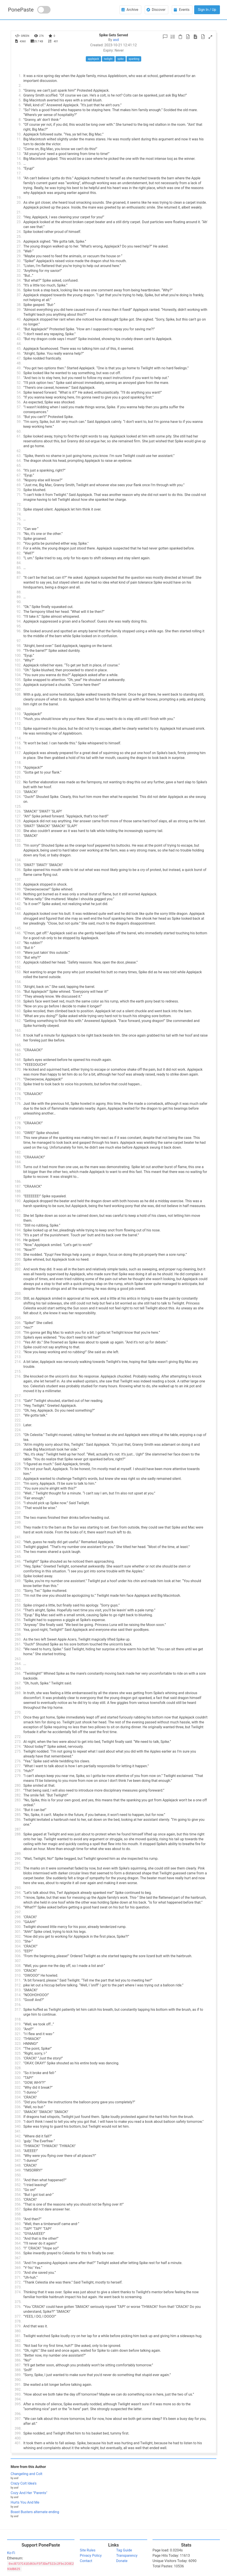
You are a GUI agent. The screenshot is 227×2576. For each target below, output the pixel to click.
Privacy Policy (91, 2555)
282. (18, 1795)
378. (18, 2321)
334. (18, 2097)
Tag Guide (124, 2550)
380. (18, 2331)
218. (18, 1401)
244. (18, 1552)
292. (18, 1868)
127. (18, 816)
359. (18, 2219)
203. (18, 1293)
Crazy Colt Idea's (24, 2483)
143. (18, 909)
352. (18, 2185)
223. (18, 1425)
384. (18, 2350)
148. (18, 948)
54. (19, 392)
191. (18, 1211)
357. (18, 2209)
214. (18, 1362)
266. (18, 1673)
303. (18, 1941)
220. (18, 1410)
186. (18, 1181)
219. (18, 1405)
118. (18, 763)
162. (18, 1021)
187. (18, 1186)
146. (18, 933)
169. (18, 1065)
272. (18, 1737)
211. (18, 1347)
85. (19, 568)
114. (18, 738)
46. (19, 353)
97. (19, 641)
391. (18, 2384)
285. (18, 1815)
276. (18, 1761)
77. (19, 529)
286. (18, 1819)
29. (19, 256)
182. (18, 1152)
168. (18, 1060)
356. (18, 2204)
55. (19, 397)
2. (20, 85)
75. (19, 519)
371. (18, 2277)
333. (18, 2092)
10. (19, 134)
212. (18, 1352)
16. (19, 168)
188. (18, 1191)
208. (18, 1332)
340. (18, 2126)
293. (18, 1888)
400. (18, 2438)
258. (18, 1630)
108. (18, 694)
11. (19, 139)
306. (18, 1956)
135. (18, 865)
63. (19, 456)
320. (18, 2029)
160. (18, 1011)
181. (18, 1138)
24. (19, 232)
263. (18, 1659)
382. (18, 2341)
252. (18, 1600)
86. (19, 573)
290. (18, 1858)
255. (18, 1615)
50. (19, 373)
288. (18, 1834)
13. (19, 154)
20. (19, 202)
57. (19, 407)
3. (20, 90)
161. (18, 1016)
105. (18, 680)
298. (18, 1917)
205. (18, 1318)
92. (19, 612)
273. (18, 1742)
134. (18, 860)
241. (18, 1537)
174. (18, 1094)
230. (18, 1479)
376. (18, 2307)
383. (18, 2346)
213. (18, 1357)
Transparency (126, 2555)
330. (18, 2078)
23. (19, 222)
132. (18, 840)
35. (19, 285)
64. (19, 461)
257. (18, 1625)
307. (18, 1961)
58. (19, 417)
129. (18, 826)
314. (18, 1995)
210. (18, 1342)
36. (19, 290)
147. (18, 943)
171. (18, 1079)
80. (19, 543)
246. (18, 1561)
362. (18, 2234)
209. (18, 1337)
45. (19, 348)
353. (18, 2190)
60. (19, 431)
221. (18, 1415)
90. (19, 602)
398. (18, 2428)
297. (18, 1912)
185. (18, 1167)
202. (18, 1269)
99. (19, 650)
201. (18, 1264)
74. (19, 514)
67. (19, 475)
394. (18, 2399)
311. (18, 1980)
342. (18, 2136)
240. (18, 1527)
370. (18, 2272)
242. (18, 1542)
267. (18, 1683)
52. (19, 383)
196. (18, 1240)
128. (18, 821)
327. (18, 2063)
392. (18, 2389)
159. (18, 1006)
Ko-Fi (11, 2553)
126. (18, 811)
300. (18, 1927)
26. (19, 241)
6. (20, 105)
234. (18, 1498)
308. (18, 1966)
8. (20, 120)
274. (18, 1746)
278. (18, 1771)
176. (18, 1103)
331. (18, 2083)
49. (19, 368)
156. (18, 991)
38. (19, 305)
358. (18, 2214)
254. (18, 1610)
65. (19, 465)
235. (18, 1503)
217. (18, 1396)
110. (18, 714)
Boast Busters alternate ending (35, 2512)
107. (18, 689)
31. (19, 266)
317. (18, 2009)
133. (18, 845)
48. (19, 363)
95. (19, 626)
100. (18, 655)
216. (18, 1376)
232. (18, 1488)
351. (18, 2180)
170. (18, 1069)
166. (18, 1050)
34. (19, 280)
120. (18, 772)
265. (18, 1668)
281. (18, 1790)
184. (18, 1162)
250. (18, 1591)
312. (18, 1985)
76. (19, 524)
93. (19, 616)
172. (18, 1084)
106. (18, 685)
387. (18, 2365)
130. (18, 831)
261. (18, 1644)
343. (18, 2141)
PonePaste (21, 10)
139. (18, 889)
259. (18, 1634)
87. (19, 577)
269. (18, 1693)
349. (18, 2170)
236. (18, 1508)
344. (18, 2146)
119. (18, 767)
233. (18, 1493)
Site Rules (87, 2550)
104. (18, 675)
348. (18, 2165)
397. (18, 2419)
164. (18, 1035)
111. (18, 719)
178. (18, 1123)
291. (18, 1863)
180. (18, 1133)
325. (18, 2053)
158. (18, 1001)
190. (18, 1201)
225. (18, 1435)
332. (18, 2087)
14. (19, 159)
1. (20, 76)
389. (18, 2375)
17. (19, 173)
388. (18, 2370)
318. (18, 2019)
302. (18, 1936)
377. (18, 2316)
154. (18, 982)
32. (19, 271)
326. (18, 2058)
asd (116, 40)
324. (18, 2048)
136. (18, 870)
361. (18, 2229)
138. (18, 884)
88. (19, 592)
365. (18, 2248)
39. (19, 310)
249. (18, 1581)
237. (18, 1513)
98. (19, 646)
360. (18, 2224)
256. (18, 1620)
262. (18, 1649)
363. (18, 2238)
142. (18, 904)
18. (19, 178)
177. (18, 1118)
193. (18, 1225)
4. (20, 95)
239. (18, 1522)
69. (19, 485)
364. (18, 2243)
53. (19, 387)
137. (18, 879)
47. (19, 358)
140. (18, 894)
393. (18, 2394)
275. (18, 1751)
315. (18, 2000)
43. (19, 339)
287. (18, 1829)
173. (18, 1089)
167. (18, 1055)
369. (18, 2268)
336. (18, 2107)
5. (20, 100)
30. (19, 261)
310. (18, 1975)
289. (18, 1854)
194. (18, 1230)
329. (18, 2073)
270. (18, 1712)
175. (18, 1099)
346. (18, 2156)
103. (18, 670)
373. (18, 2287)
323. (18, 2044)
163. (18, 1030)
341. (18, 2131)
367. (18, 2258)
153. (18, 972)
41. (19, 329)
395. (18, 2404)
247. (18, 1566)
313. (18, 1990)
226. (18, 1444)
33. (19, 275)
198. (18, 1250)
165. (18, 1045)
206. (18, 1323)
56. (19, 402)
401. (18, 2443)
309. (18, 1970)
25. (19, 236)
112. (18, 724)
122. (18, 782)
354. (18, 2195)
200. (18, 1259)
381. (18, 2336)
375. (18, 2302)
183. (18, 1157)
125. (18, 806)
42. (19, 334)
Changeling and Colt (26, 2474)
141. (18, 899)
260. (18, 1639)
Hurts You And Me (25, 2502)
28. (19, 251)
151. (18, 962)
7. (20, 110)
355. (18, 2199)
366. (18, 2253)
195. (18, 1235)
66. (19, 470)
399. (18, 2433)
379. (18, 2326)
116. (18, 748)
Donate (121, 2561)
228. (18, 1464)
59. (19, 422)
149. (18, 952)
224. (18, 1430)
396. (18, 2414)
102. (18, 665)
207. (18, 1328)
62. (19, 451)
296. (18, 1907)
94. (19, 621)
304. (18, 1946)
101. (18, 660)
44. (19, 344)
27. (19, 246)
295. (18, 1897)
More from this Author (28, 2467)
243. (18, 1547)
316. (18, 2005)
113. (18, 728)
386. (18, 2360)
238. (18, 1517)
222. (18, 1420)
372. (18, 2282)
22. (19, 217)
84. (19, 563)
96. (19, 631)
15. (19, 163)
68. (19, 480)
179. (18, 1128)
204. (18, 1298)
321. (18, 2034)
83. (19, 558)
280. (18, 1785)
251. (18, 1595)
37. (19, 295)
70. (19, 490)
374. (18, 2292)
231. (18, 1483)
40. (19, 319)
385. (18, 2355)
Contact (86, 2561)
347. (18, 2160)
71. (19, 495)
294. (18, 1893)
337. (18, 2112)
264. (18, 1664)
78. (19, 534)
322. (18, 2039)
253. (18, 1605)
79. (19, 538)
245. (18, 1556)
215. (18, 1371)
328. (18, 2068)
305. (18, 1951)
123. (18, 792)
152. (18, 967)
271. (18, 1717)
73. (19, 509)
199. (18, 1254)
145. (18, 928)
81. (19, 548)
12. (19, 149)
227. (18, 1454)
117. (18, 753)
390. (18, 2380)
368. (18, 2263)
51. (19, 378)
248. (18, 1576)
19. (19, 197)
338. (18, 2117)
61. (19, 436)
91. (19, 607)
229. (18, 1469)
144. (18, 914)
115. (18, 743)
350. (18, 2175)
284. (18, 1810)
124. (18, 797)
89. (19, 597)
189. (18, 1196)
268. (18, 1688)
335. (18, 2102)
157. (18, 996)
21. (19, 212)
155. (18, 987)
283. (18, 1800)
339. (18, 2121)
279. (18, 1776)
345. (18, 2151)
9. (20, 124)
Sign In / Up (207, 10)
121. (18, 777)
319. (18, 2024)
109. (18, 709)
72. (19, 504)
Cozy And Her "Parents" (29, 2493)
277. (18, 1766)
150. (18, 957)
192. (18, 1215)
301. (18, 1932)
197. (18, 1245)
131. (18, 836)
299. (18, 1922)
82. (19, 553)
